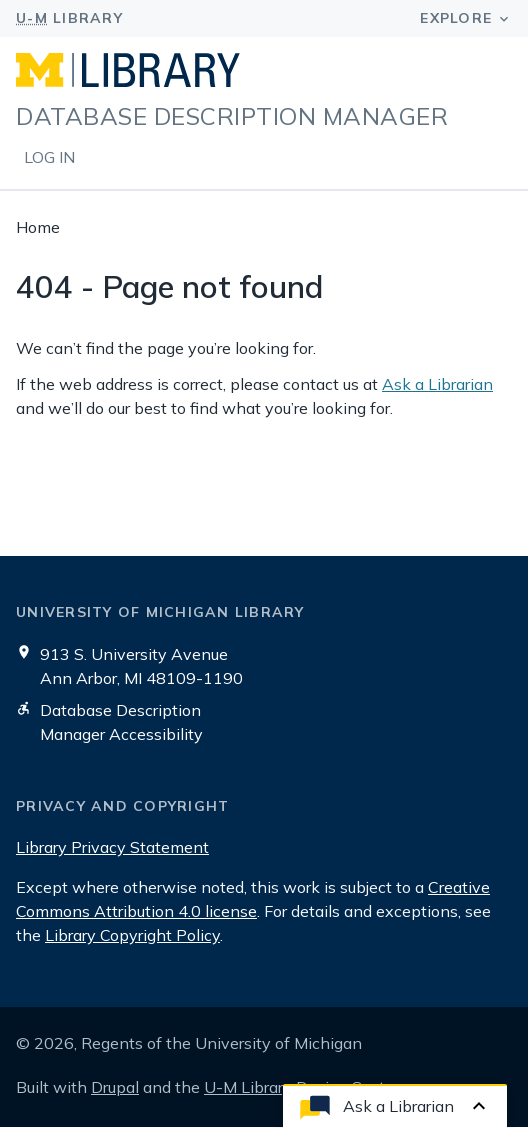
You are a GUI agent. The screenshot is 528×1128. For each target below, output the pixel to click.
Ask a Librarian (437, 384)
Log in (49, 157)
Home (38, 227)
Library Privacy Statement (112, 847)
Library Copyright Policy (132, 935)
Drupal (115, 1087)
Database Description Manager (232, 115)
